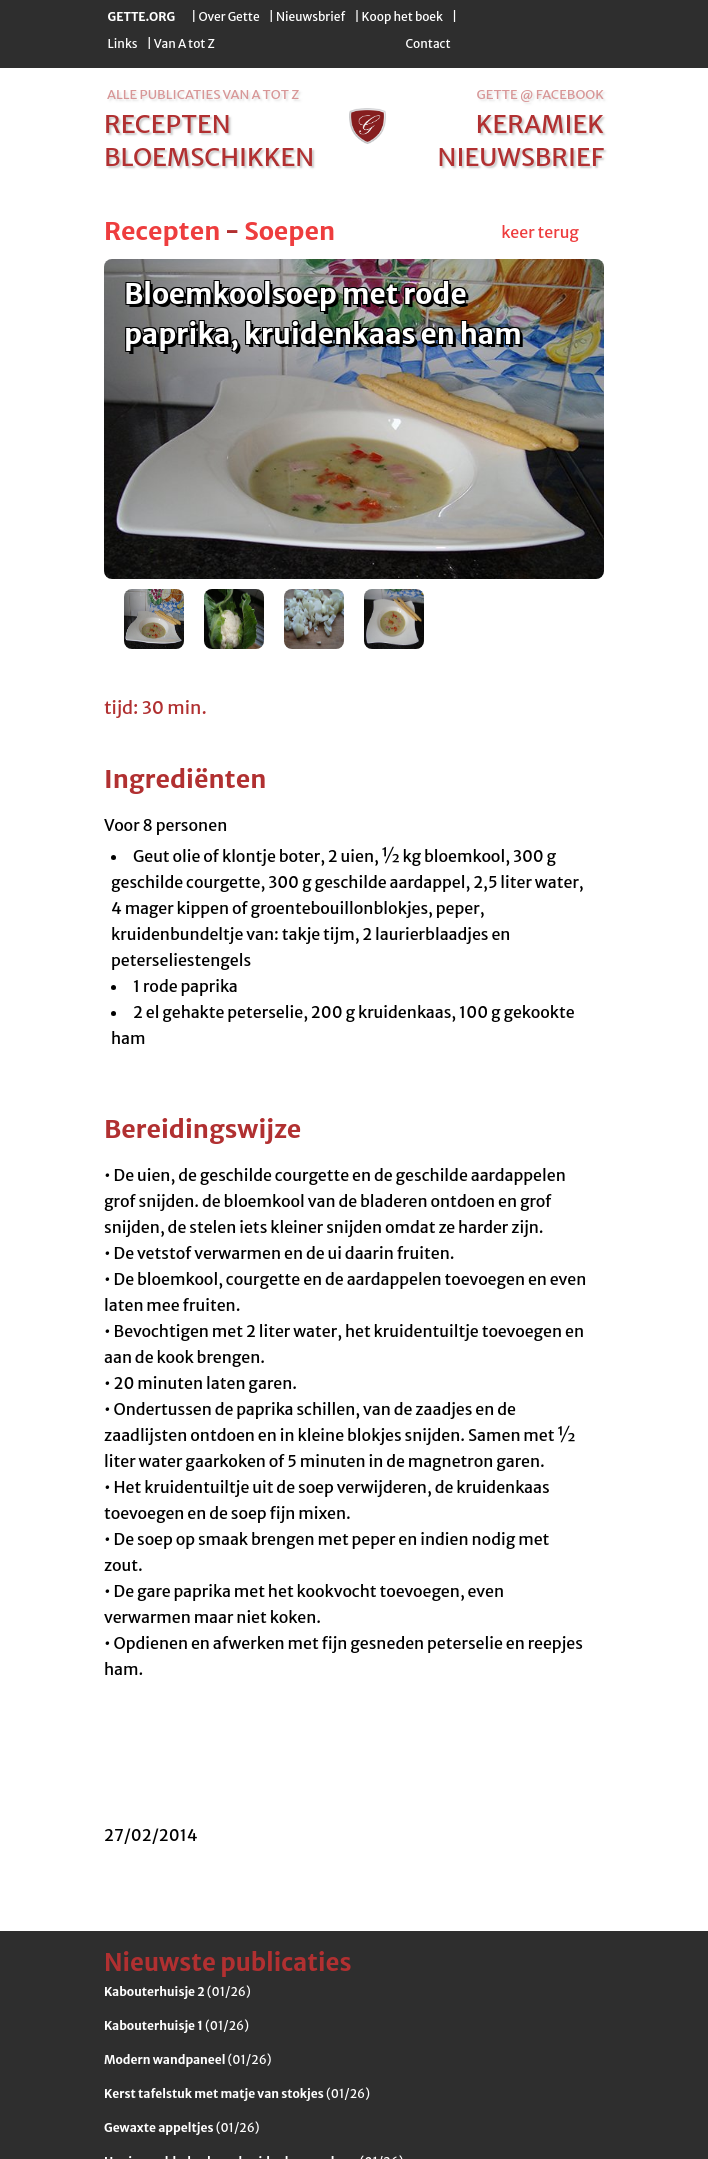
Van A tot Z (184, 43)
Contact (427, 43)
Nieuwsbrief (310, 16)
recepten (167, 124)
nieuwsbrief (521, 157)
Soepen (289, 231)
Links (123, 43)
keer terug (540, 232)
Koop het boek (402, 16)
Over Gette (228, 16)
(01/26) (177, 1991)
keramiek (540, 124)
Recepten (162, 231)
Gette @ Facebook (540, 94)
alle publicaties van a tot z (203, 94)
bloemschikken (209, 157)
